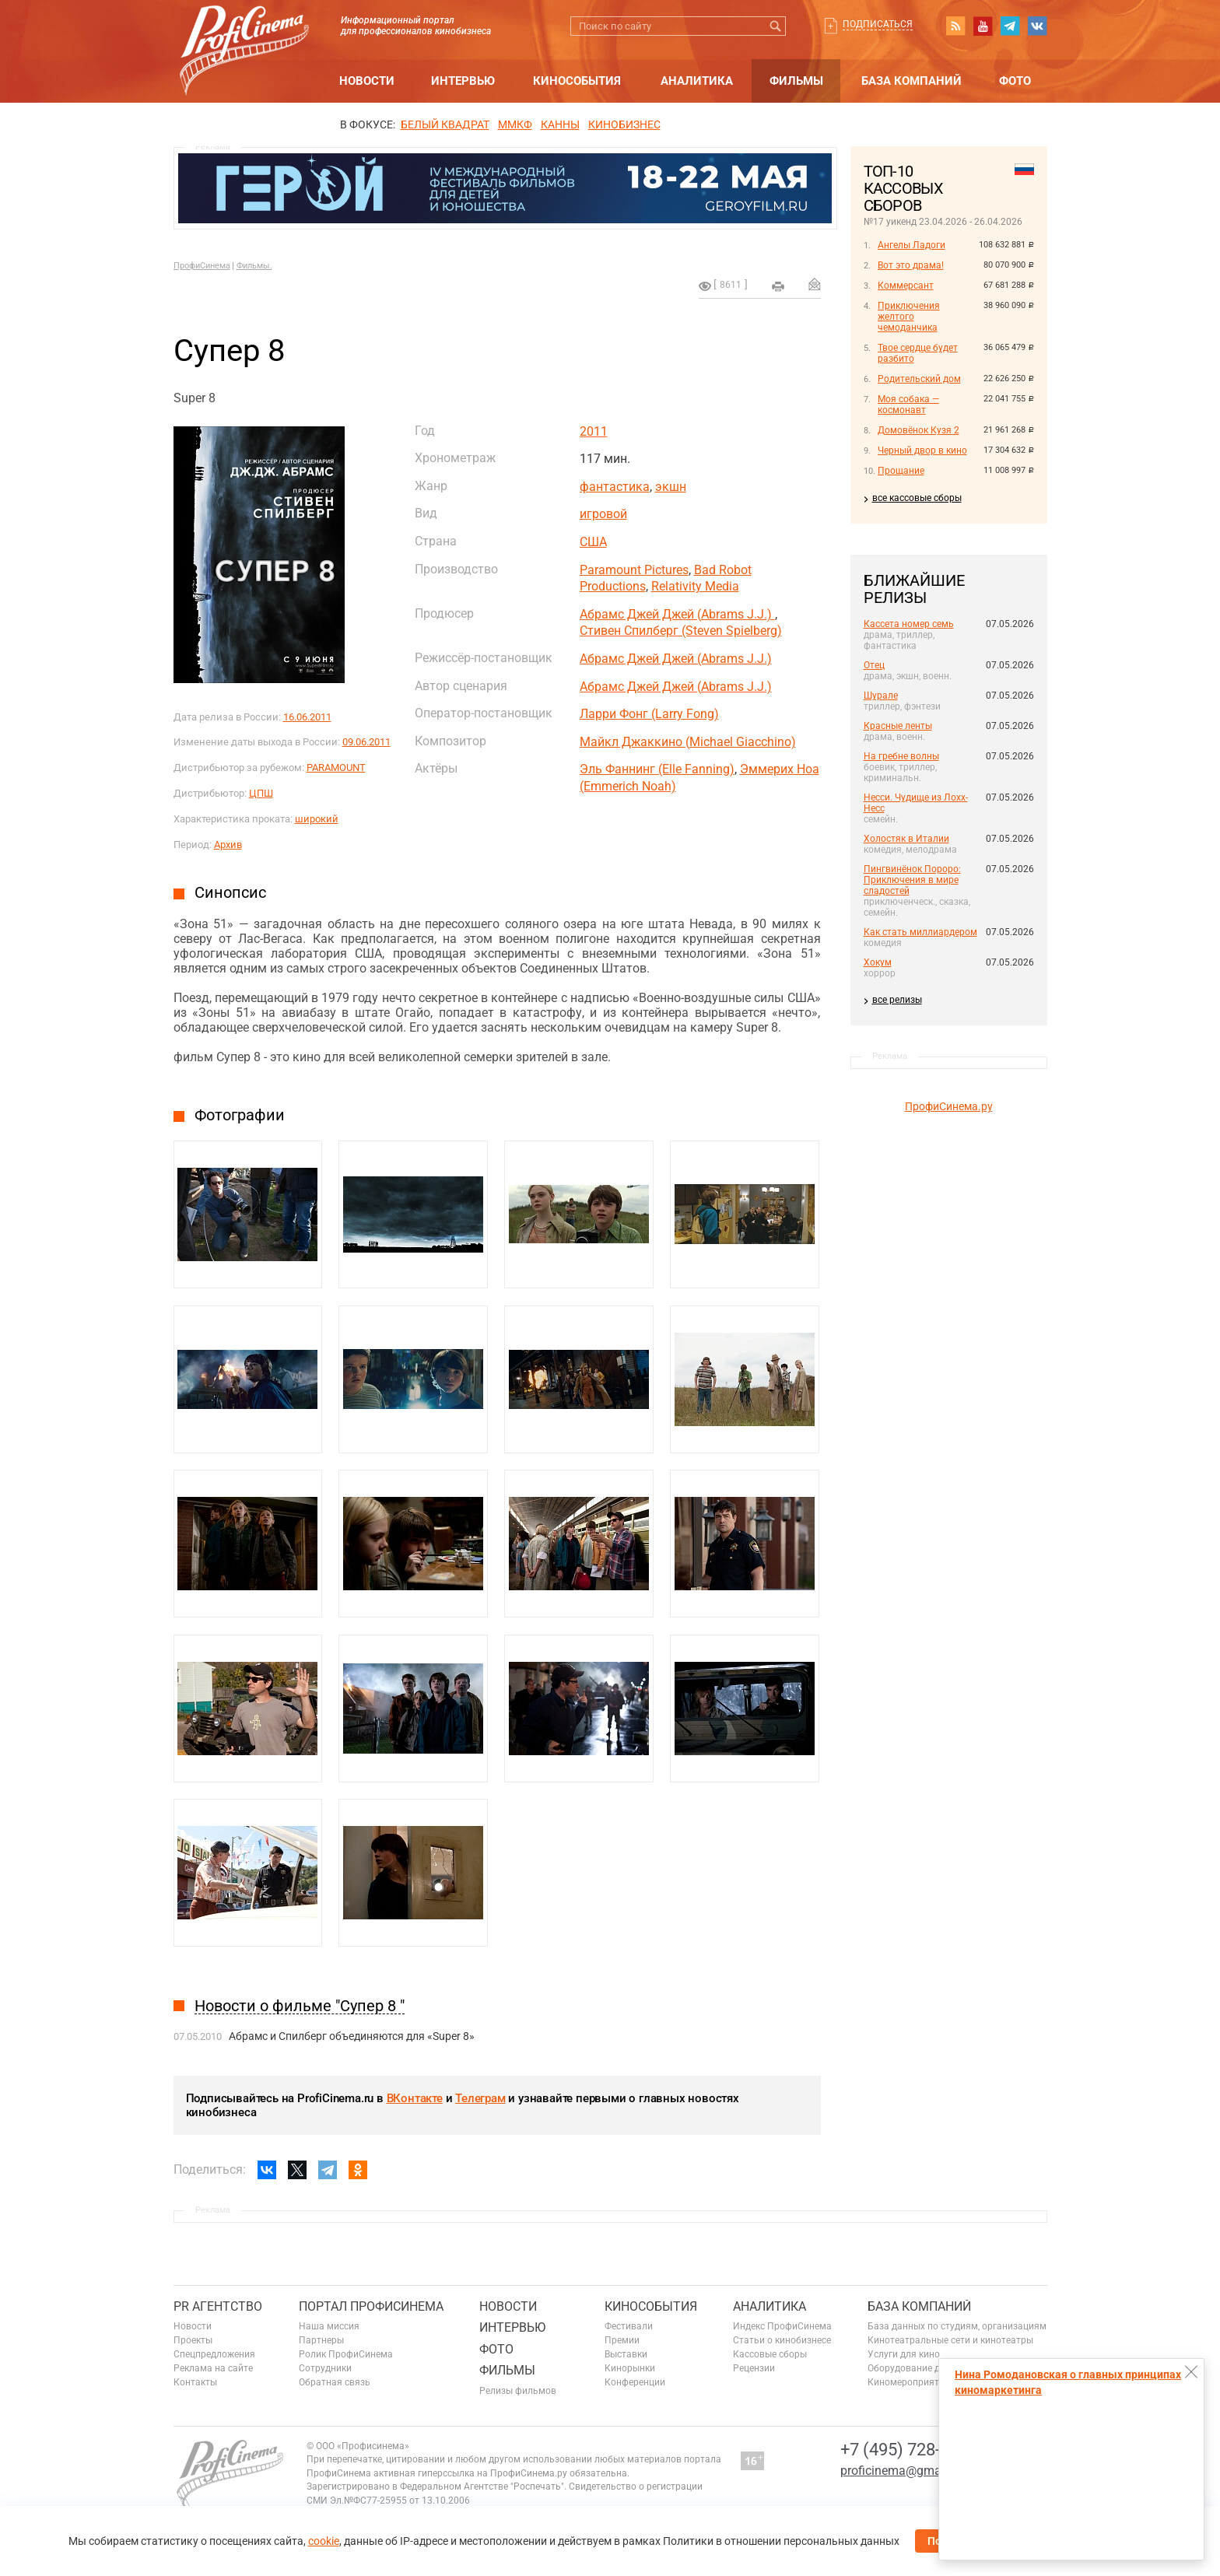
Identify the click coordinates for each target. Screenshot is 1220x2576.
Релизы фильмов (517, 2390)
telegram (1009, 25)
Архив (228, 844)
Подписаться (878, 24)
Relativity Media (695, 586)
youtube (982, 25)
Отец (874, 665)
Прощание (901, 470)
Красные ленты (898, 725)
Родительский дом (919, 378)
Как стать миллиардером (920, 932)
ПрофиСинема (202, 266)
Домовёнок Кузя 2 (918, 430)
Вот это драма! (911, 265)
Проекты (193, 2340)
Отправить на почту (814, 284)
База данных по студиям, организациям (957, 2326)
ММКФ (515, 124)
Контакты (195, 2382)
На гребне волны (901, 756)
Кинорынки (630, 2368)
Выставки (626, 2354)
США (593, 541)
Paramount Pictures (634, 570)
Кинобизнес (624, 124)
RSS (955, 25)
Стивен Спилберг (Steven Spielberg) (681, 630)
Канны (560, 124)
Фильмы (796, 81)
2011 (594, 431)
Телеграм (480, 2098)
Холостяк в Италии (906, 838)
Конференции (635, 2382)
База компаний (911, 81)
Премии (622, 2340)
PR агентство (218, 2306)
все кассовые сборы (917, 497)
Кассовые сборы (770, 2354)
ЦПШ (261, 793)
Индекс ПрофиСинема (782, 2326)
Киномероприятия (909, 2382)
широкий (316, 819)
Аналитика (697, 81)
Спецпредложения (214, 2354)
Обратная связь (334, 2382)
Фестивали (629, 2326)
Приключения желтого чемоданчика (909, 316)
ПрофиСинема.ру (949, 1106)
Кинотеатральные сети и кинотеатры (950, 2340)
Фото (1015, 81)
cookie (323, 2541)
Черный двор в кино (922, 450)
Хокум (878, 962)
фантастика (615, 486)
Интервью (463, 81)
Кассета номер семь (909, 624)
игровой (603, 513)
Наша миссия (329, 2326)
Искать (776, 26)
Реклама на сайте (213, 2368)
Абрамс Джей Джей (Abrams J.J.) (677, 614)
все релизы (897, 999)
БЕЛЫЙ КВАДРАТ (445, 124)
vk (1037, 25)
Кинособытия (577, 81)
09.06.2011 (366, 742)
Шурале (881, 695)
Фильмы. (254, 266)
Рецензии (754, 2368)
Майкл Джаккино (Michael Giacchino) (688, 741)
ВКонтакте (415, 2098)
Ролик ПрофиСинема (346, 2354)
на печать (778, 286)
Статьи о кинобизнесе (782, 2340)
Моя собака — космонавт (908, 404)
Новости (366, 81)
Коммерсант (906, 285)
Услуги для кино (904, 2354)
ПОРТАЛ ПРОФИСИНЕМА (371, 2306)
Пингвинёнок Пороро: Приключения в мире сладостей (912, 880)
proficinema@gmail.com (907, 2470)
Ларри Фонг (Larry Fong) (649, 713)
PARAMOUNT (336, 767)
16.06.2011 (307, 717)
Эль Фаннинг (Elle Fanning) (657, 769)
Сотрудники (325, 2368)
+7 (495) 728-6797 (908, 2449)
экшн (670, 486)
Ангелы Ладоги (911, 245)
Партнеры (321, 2340)
